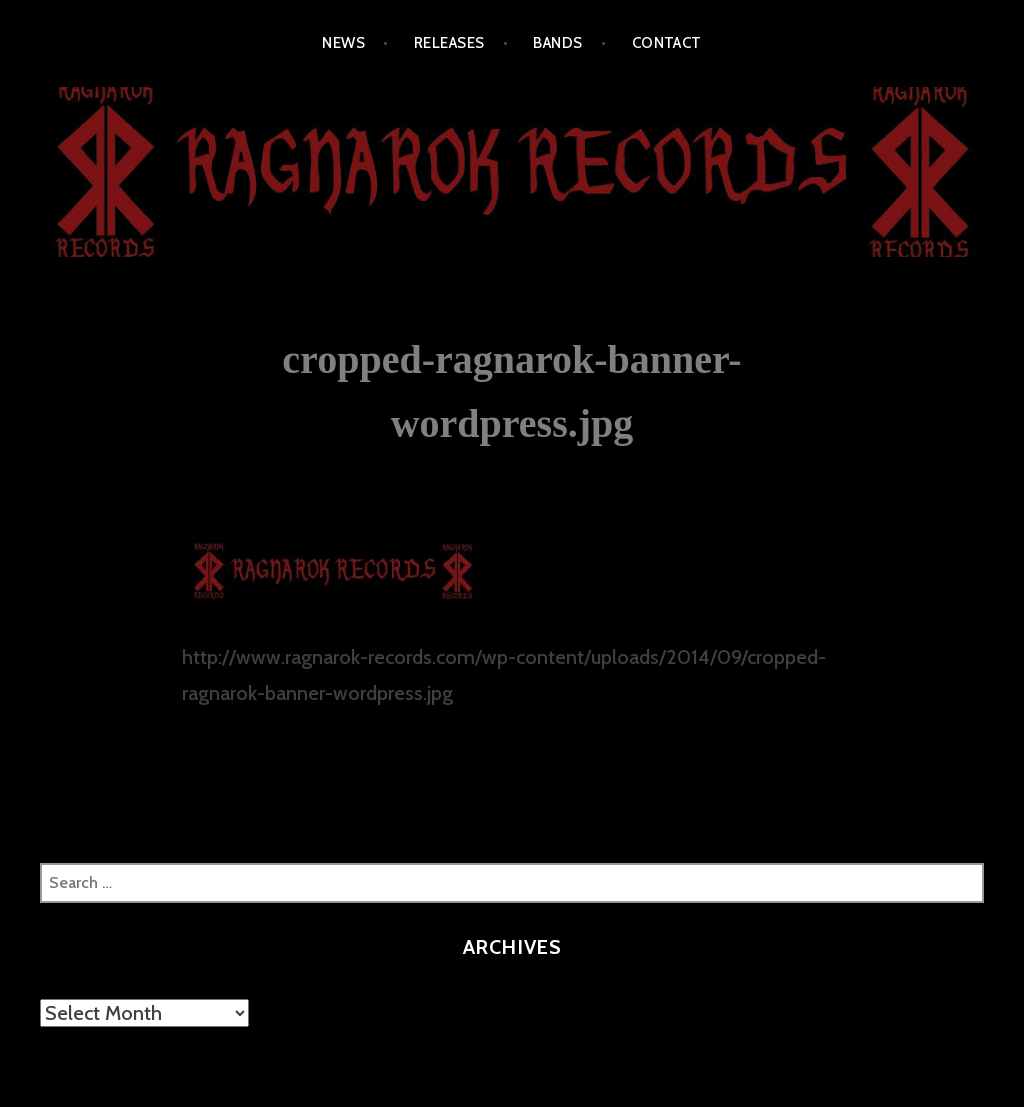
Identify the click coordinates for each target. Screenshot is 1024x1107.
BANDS (557, 43)
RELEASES (449, 43)
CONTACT (667, 43)
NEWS (343, 43)
